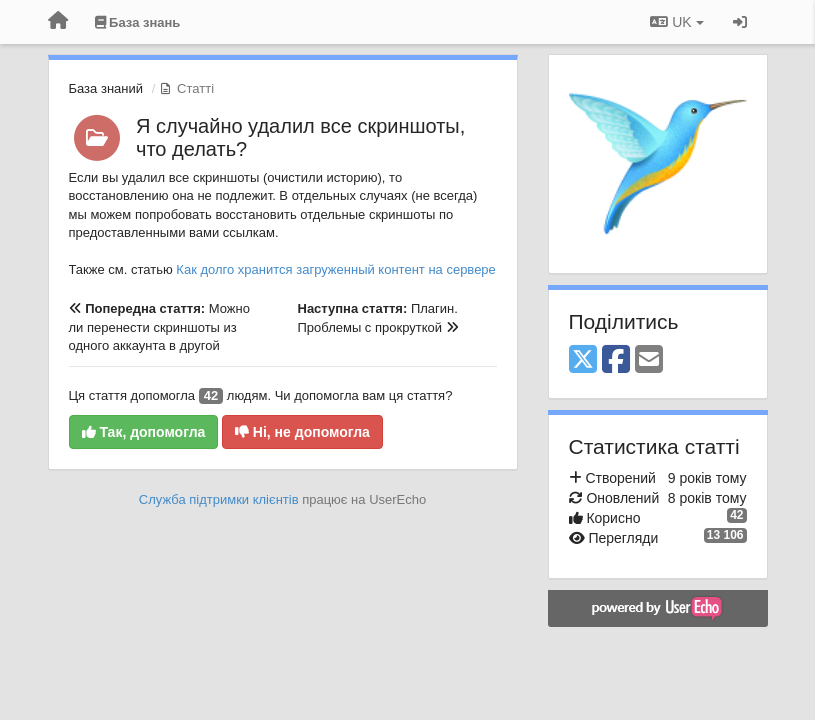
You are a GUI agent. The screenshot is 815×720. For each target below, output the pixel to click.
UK (676, 22)
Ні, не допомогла (302, 432)
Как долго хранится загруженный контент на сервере (336, 269)
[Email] (649, 360)
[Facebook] (616, 360)
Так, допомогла (144, 432)
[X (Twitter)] (583, 360)
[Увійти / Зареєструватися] (740, 22)
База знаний (106, 88)
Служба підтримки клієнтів (219, 499)
